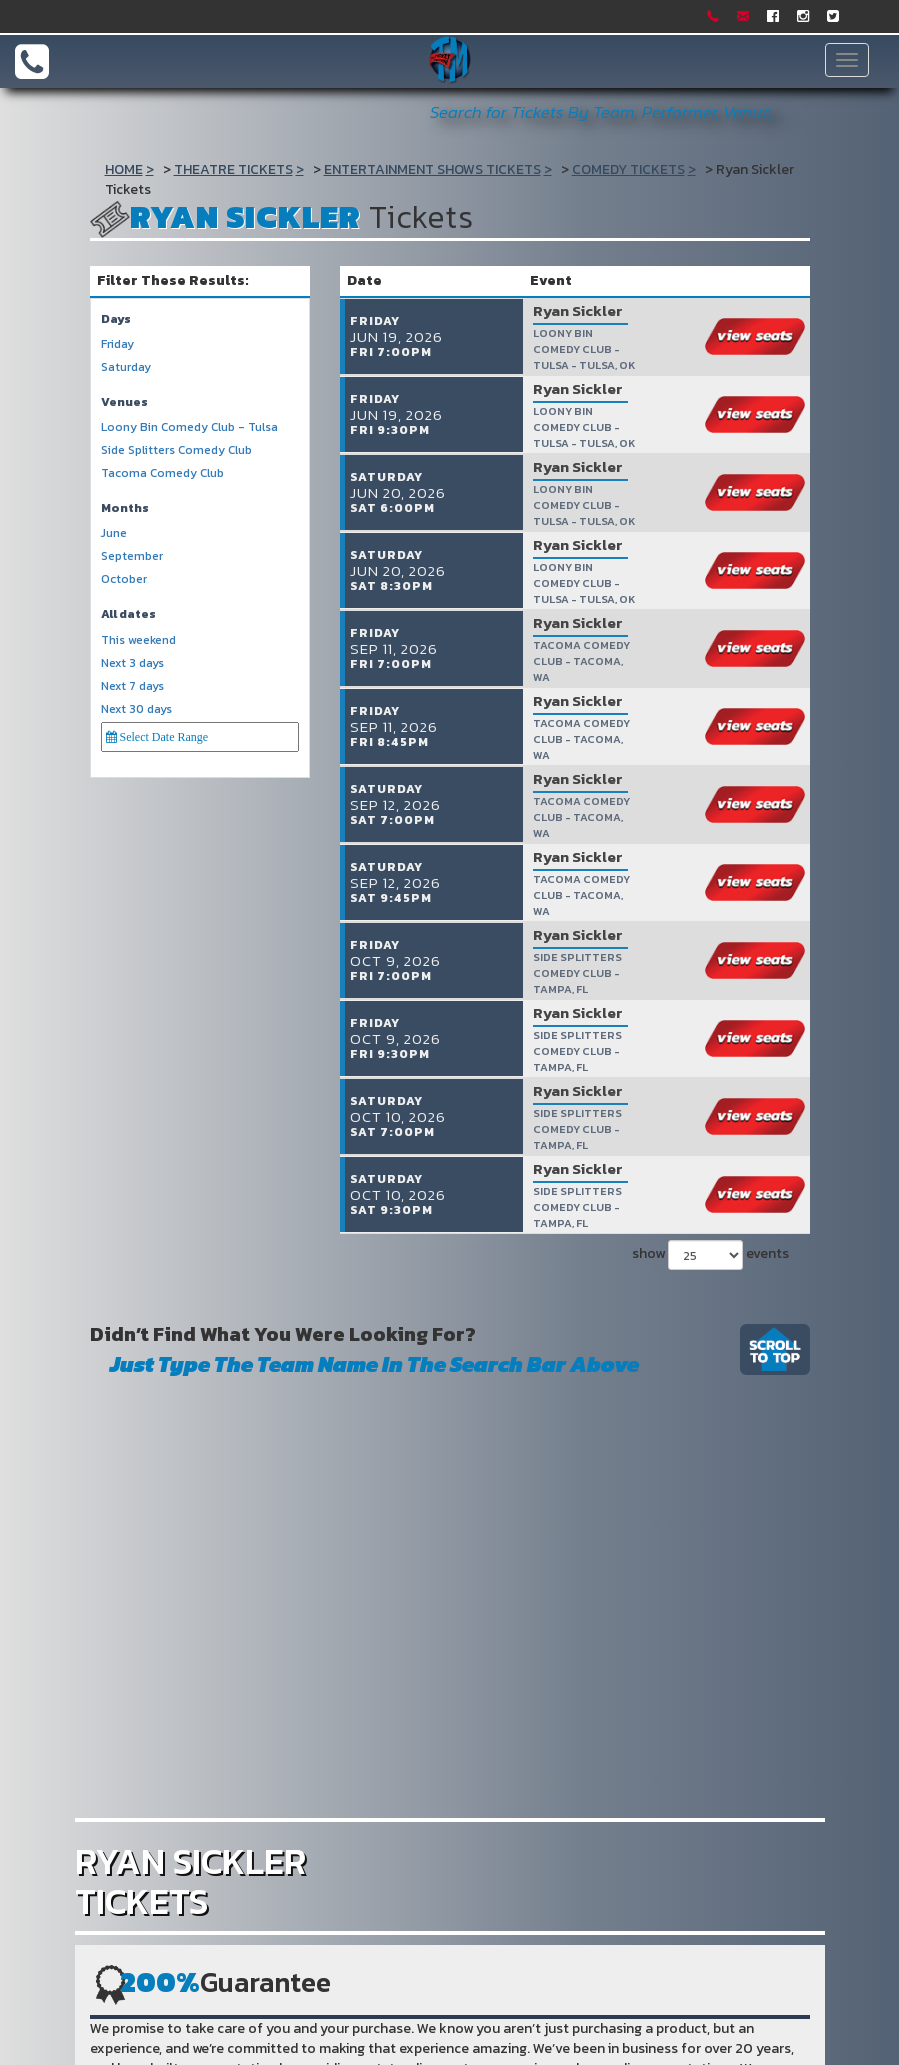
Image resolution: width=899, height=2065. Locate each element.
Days (116, 319)
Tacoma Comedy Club (162, 473)
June (114, 533)
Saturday (126, 367)
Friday (117, 344)
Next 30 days (136, 709)
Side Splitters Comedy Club (176, 450)
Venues (124, 402)
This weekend (138, 640)
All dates (128, 614)
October (124, 579)
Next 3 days (132, 663)
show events (710, 1231)
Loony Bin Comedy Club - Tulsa (189, 427)
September (132, 556)
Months (125, 508)
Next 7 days (132, 686)
